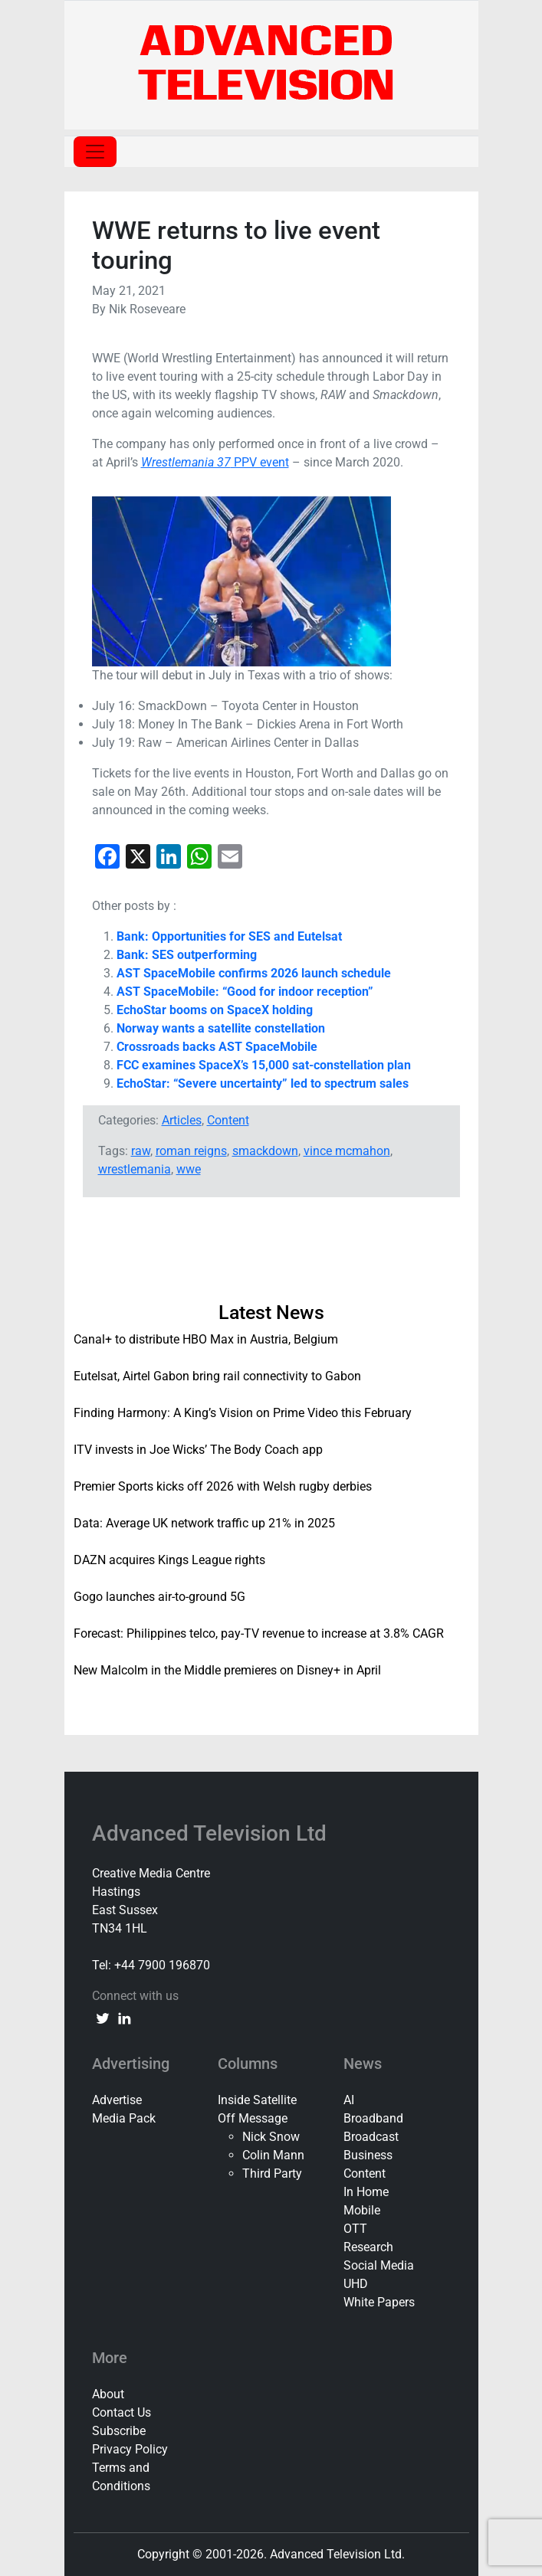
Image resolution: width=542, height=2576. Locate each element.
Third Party (272, 2173)
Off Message (252, 2118)
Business (368, 2155)
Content (228, 1120)
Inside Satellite (257, 2100)
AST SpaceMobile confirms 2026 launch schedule (254, 973)
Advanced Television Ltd (212, 1833)
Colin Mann (273, 2155)
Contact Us (121, 2412)
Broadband (373, 2118)
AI (348, 2100)
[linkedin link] (124, 2017)
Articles (182, 1120)
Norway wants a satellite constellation (221, 1028)
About (108, 2394)
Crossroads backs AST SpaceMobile (217, 1046)
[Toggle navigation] (95, 151)
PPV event (215, 462)
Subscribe (119, 2431)
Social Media (378, 2265)
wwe (188, 1169)
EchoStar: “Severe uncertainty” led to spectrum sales (263, 1083)
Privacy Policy (130, 2449)
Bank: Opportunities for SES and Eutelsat (229, 936)
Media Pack (124, 2118)
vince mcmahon (347, 1151)
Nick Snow (271, 2136)
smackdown (265, 1151)
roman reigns (191, 1151)
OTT (355, 2228)
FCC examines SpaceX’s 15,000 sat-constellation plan (264, 1065)
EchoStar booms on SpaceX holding (215, 1010)
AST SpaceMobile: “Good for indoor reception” (245, 991)
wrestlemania (134, 1169)
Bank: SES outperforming (187, 955)
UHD (355, 2284)
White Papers (379, 2302)
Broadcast (371, 2136)
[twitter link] (102, 2017)
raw (140, 1151)
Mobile (361, 2210)
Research (368, 2247)
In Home (366, 2192)
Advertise (117, 2100)
